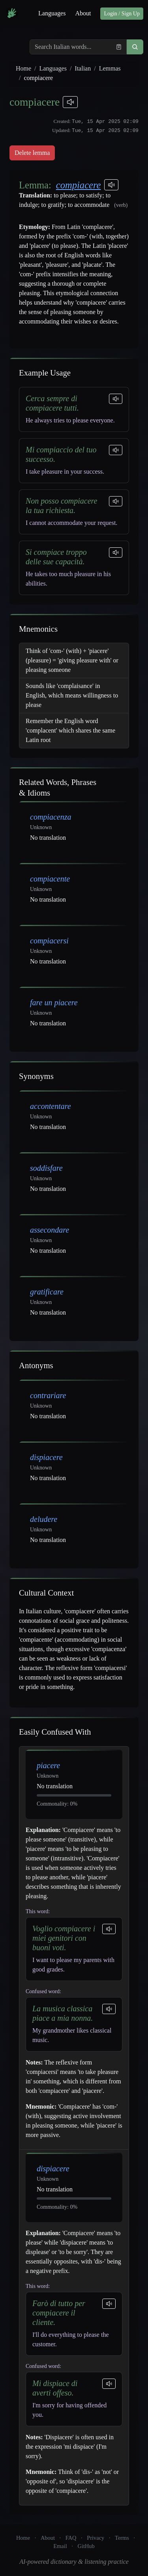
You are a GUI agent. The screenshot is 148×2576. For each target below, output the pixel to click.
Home (23, 68)
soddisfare (46, 1168)
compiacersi (49, 940)
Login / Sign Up (122, 14)
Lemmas (110, 68)
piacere (48, 1765)
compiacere (78, 185)
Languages (52, 13)
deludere (43, 1519)
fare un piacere (54, 1002)
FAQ (71, 2538)
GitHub (86, 2546)
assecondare (49, 1230)
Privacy (95, 2538)
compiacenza (50, 817)
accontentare (50, 1106)
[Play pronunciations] (70, 102)
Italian (83, 68)
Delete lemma (32, 152)
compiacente (50, 878)
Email (60, 2546)
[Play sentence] (115, 399)
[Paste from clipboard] (119, 47)
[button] (135, 46)
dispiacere (46, 1457)
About (83, 13)
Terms (122, 2538)
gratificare (47, 1291)
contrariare (48, 1395)
